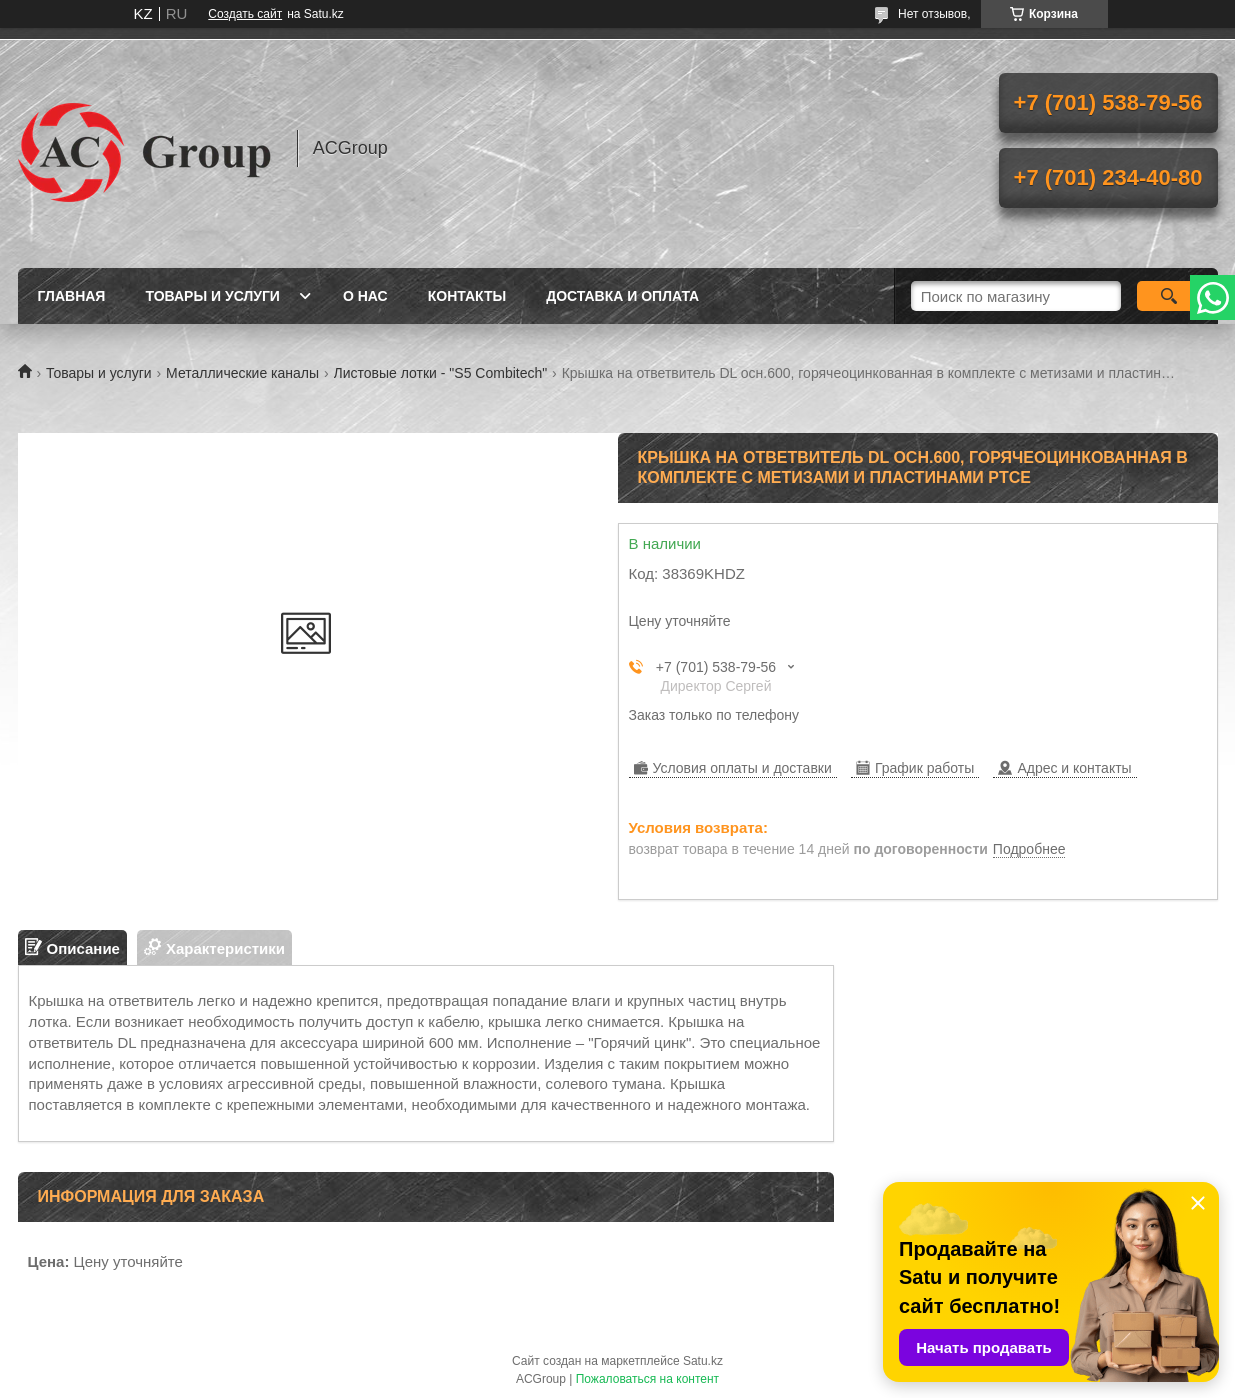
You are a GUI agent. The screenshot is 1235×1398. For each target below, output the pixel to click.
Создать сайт (245, 14)
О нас (365, 296)
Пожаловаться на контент (647, 1379)
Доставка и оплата (622, 296)
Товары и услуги (212, 296)
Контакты (467, 296)
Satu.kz (703, 1361)
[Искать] (1169, 296)
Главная (72, 296)
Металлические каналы (242, 373)
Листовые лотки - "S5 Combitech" (441, 373)
